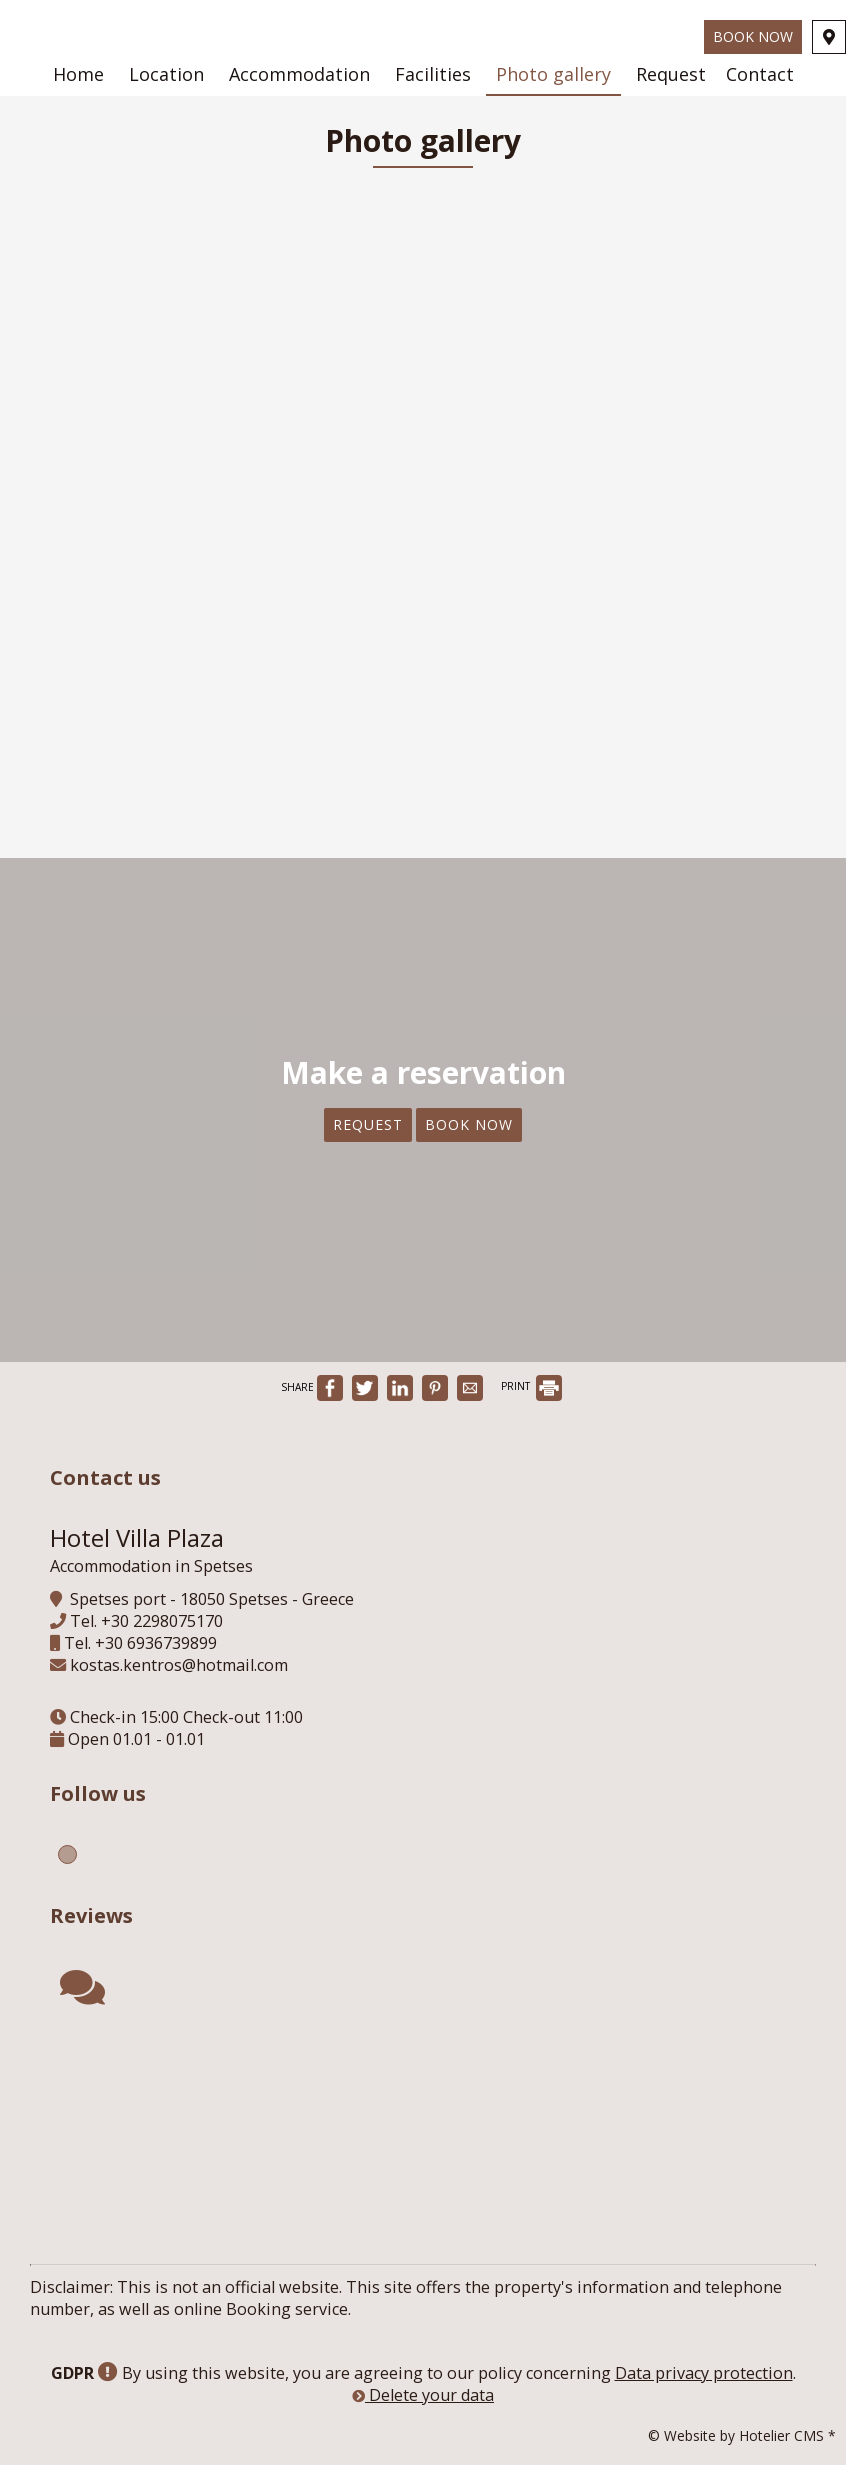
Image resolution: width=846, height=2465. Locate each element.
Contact (760, 74)
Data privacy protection (704, 2373)
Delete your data (423, 2395)
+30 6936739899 (156, 1643)
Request (671, 74)
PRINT (531, 1386)
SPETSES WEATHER (428, 2119)
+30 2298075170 (162, 1621)
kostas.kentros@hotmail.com (179, 1665)
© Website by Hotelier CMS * (742, 2435)
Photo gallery (553, 74)
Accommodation (299, 74)
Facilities (433, 74)
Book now (753, 36)
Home (78, 74)
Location (166, 74)
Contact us (105, 1477)
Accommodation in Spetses (151, 1566)
